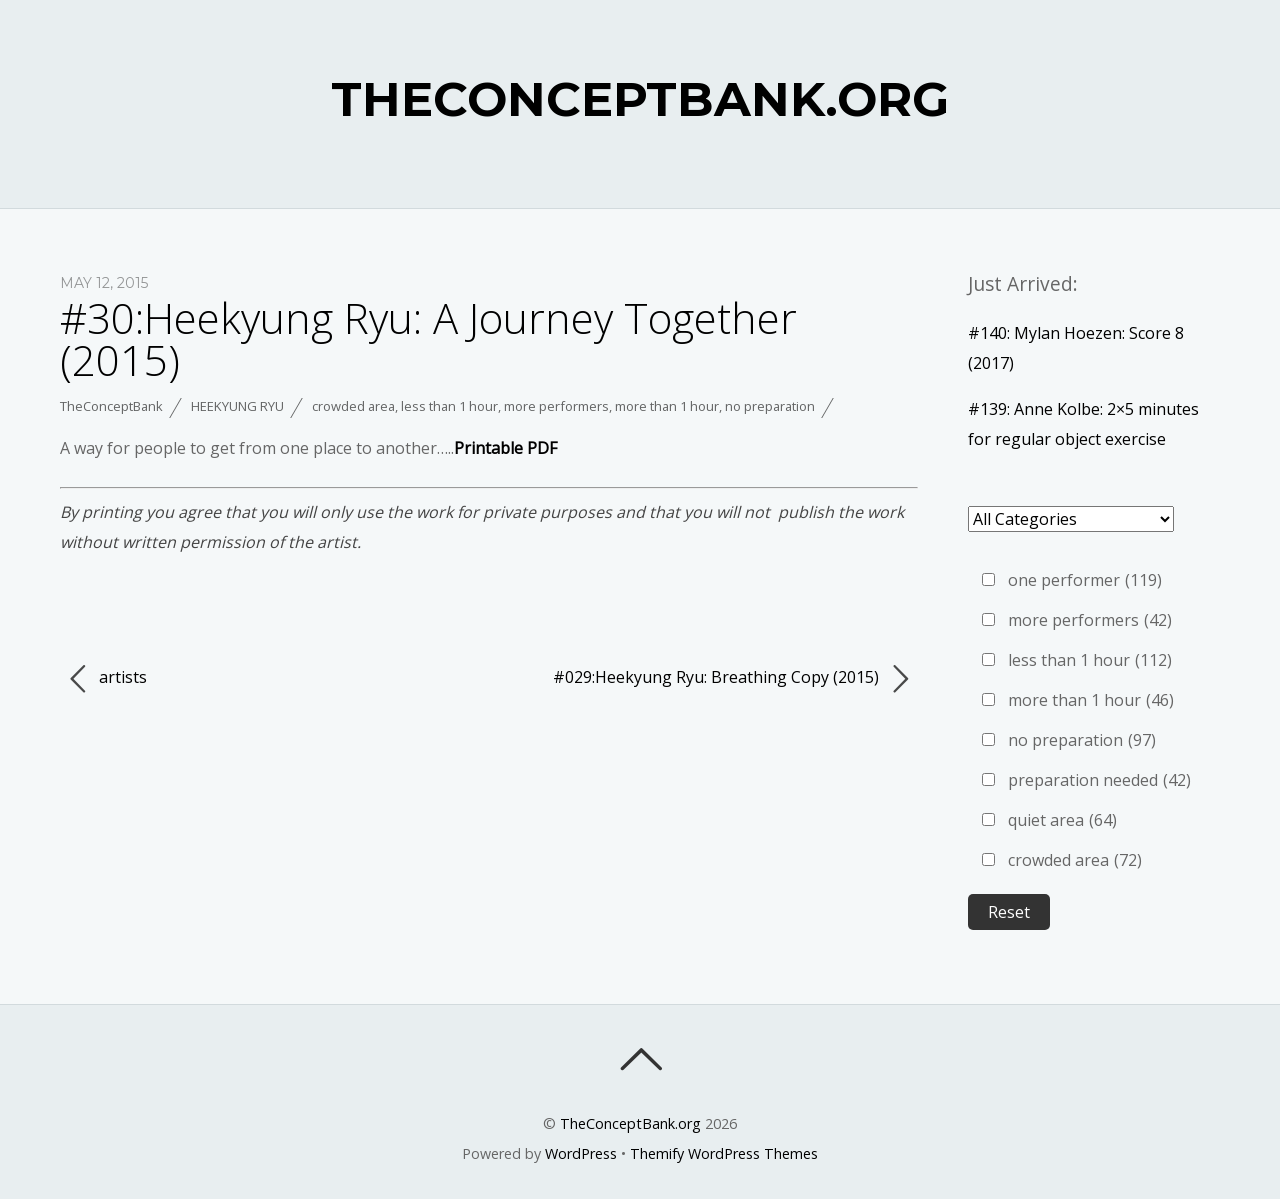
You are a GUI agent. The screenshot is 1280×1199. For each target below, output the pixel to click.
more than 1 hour (667, 406)
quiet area (1062, 820)
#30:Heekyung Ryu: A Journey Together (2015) (428, 338)
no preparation (770, 406)
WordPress (581, 1153)
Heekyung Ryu (237, 406)
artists (108, 679)
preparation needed (1099, 780)
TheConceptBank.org (630, 1123)
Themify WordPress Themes (724, 1153)
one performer (1085, 580)
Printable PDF (505, 448)
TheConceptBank (111, 406)
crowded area (353, 406)
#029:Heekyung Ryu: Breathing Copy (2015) (730, 679)
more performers (556, 406)
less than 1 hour (449, 406)
